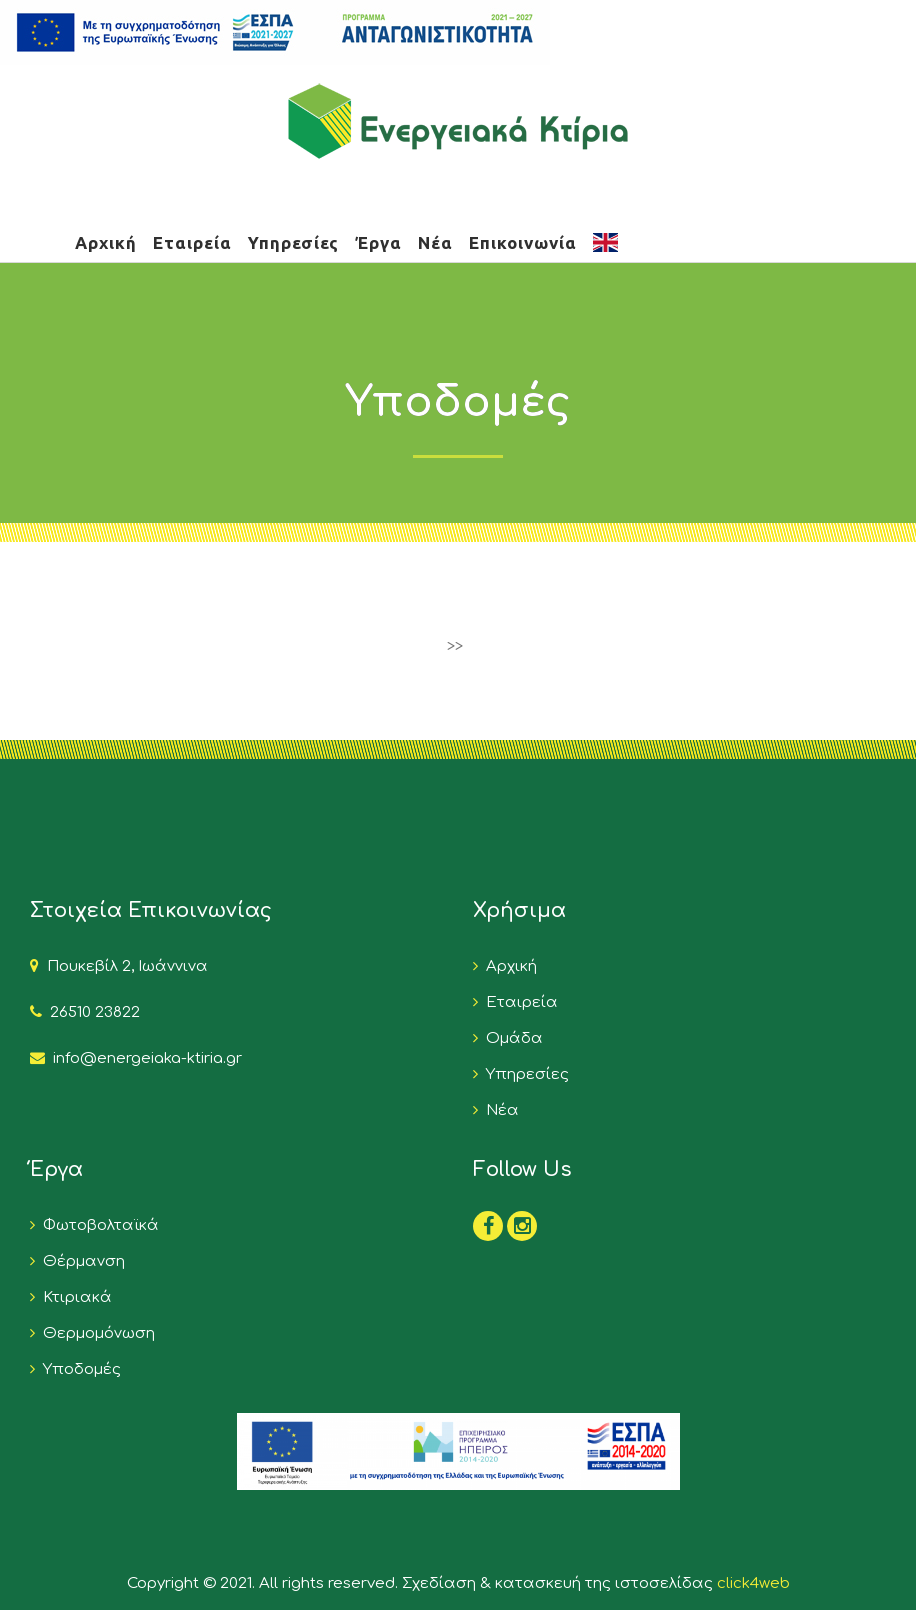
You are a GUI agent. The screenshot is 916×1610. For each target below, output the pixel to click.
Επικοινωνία (523, 242)
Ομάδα (510, 1038)
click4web (753, 1583)
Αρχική (106, 242)
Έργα (378, 242)
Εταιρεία (192, 242)
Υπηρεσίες (293, 242)
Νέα (435, 242)
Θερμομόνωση (95, 1333)
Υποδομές (78, 1369)
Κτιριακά (73, 1297)
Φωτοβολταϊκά (97, 1225)
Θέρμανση (80, 1261)
